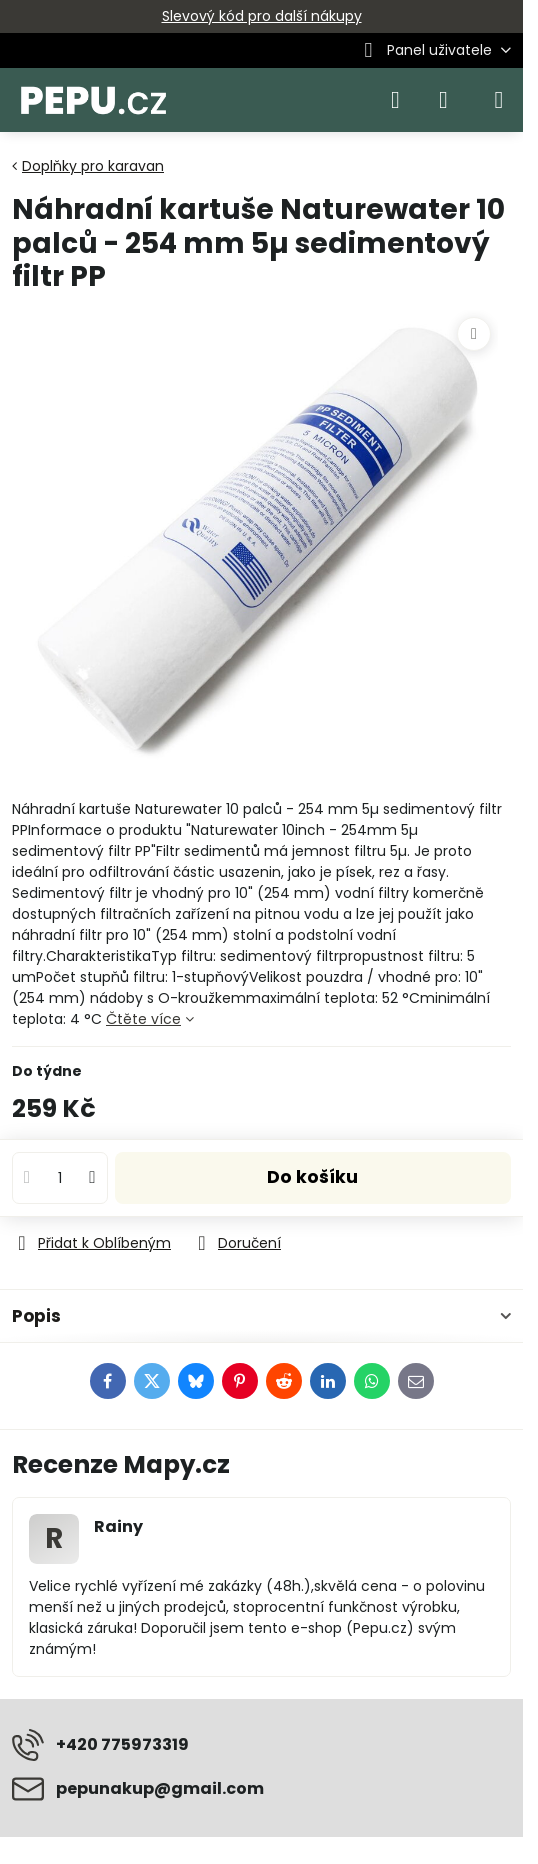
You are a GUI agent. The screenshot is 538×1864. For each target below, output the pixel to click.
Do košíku (312, 1177)
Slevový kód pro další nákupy (262, 16)
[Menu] (499, 100)
